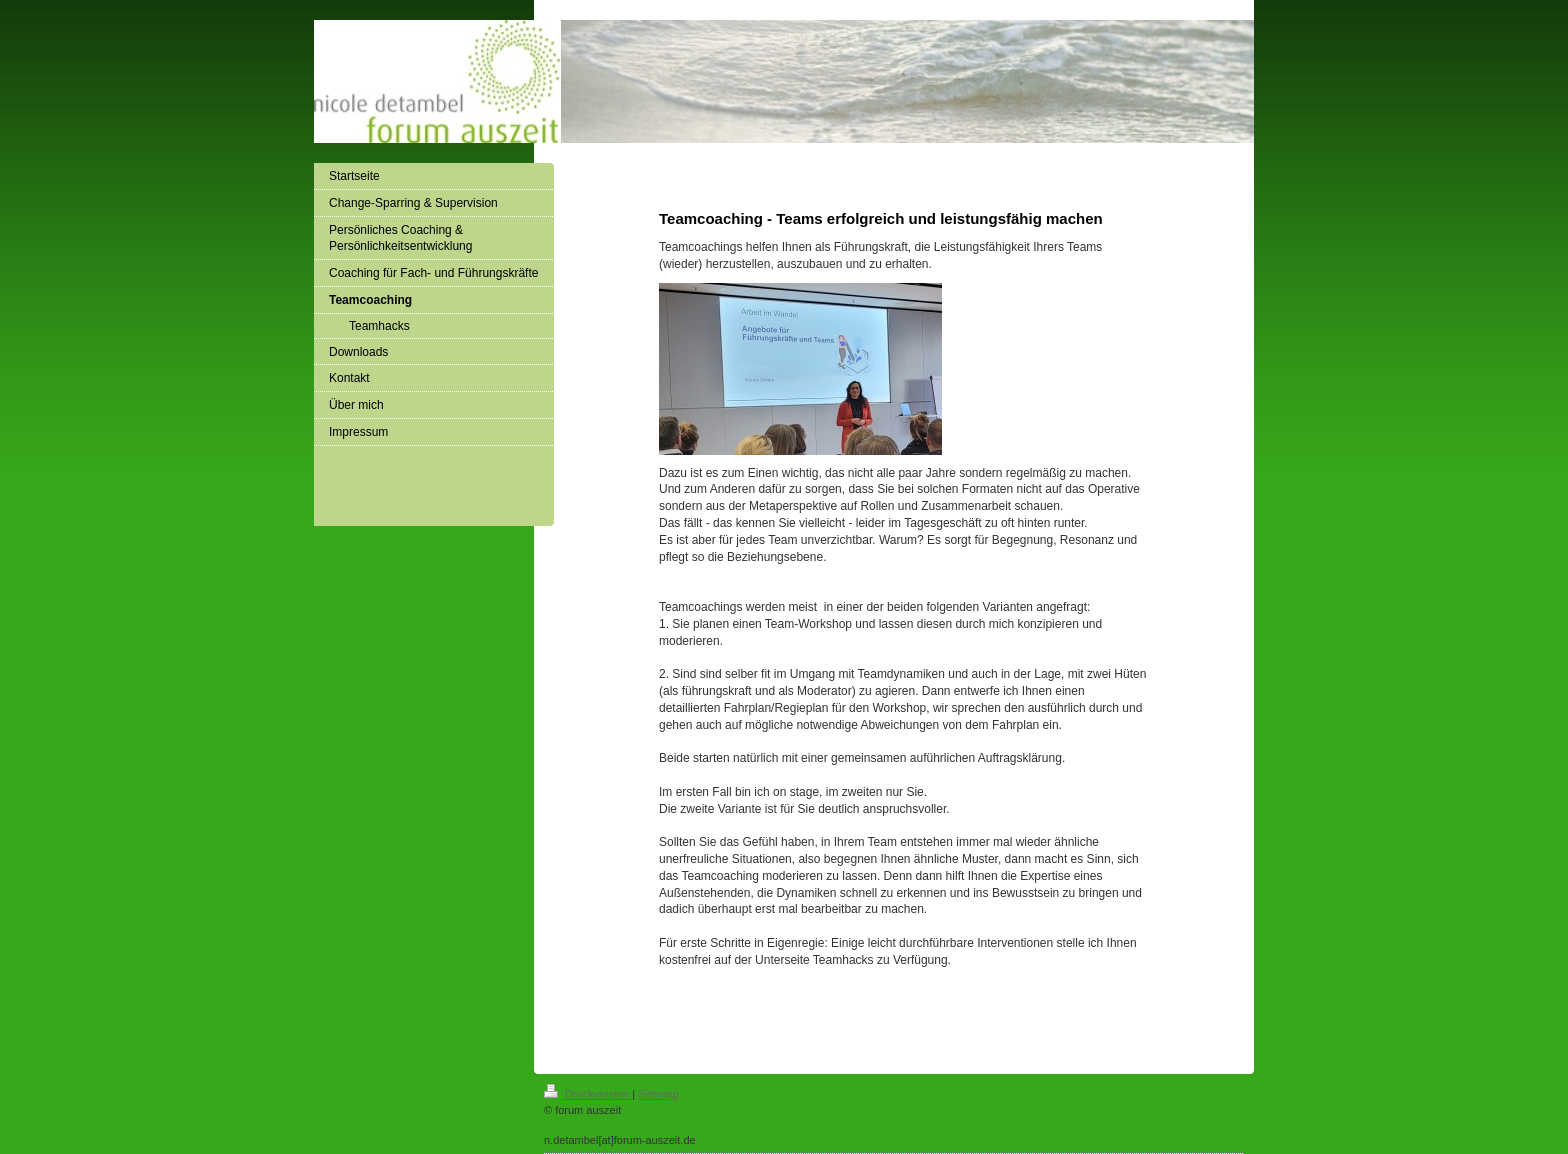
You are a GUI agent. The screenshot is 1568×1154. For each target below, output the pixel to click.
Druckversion (588, 1094)
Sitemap (658, 1094)
